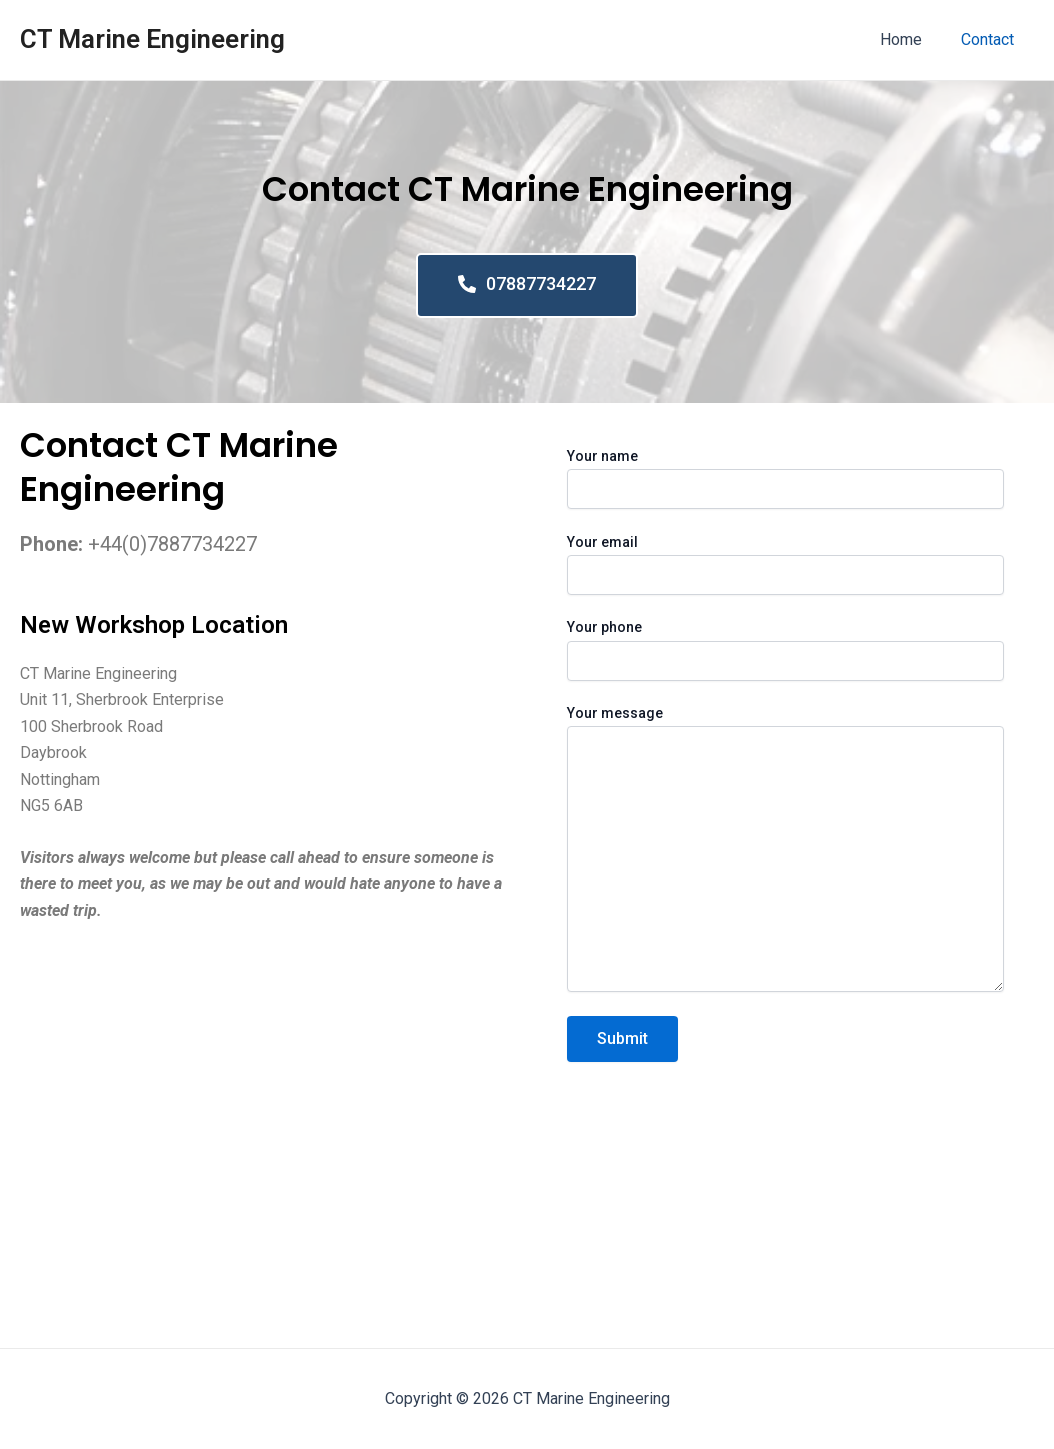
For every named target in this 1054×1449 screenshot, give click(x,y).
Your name (785, 478)
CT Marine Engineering (152, 39)
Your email (785, 564)
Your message (785, 851)
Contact (991, 39)
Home (912, 39)
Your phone (785, 649)
